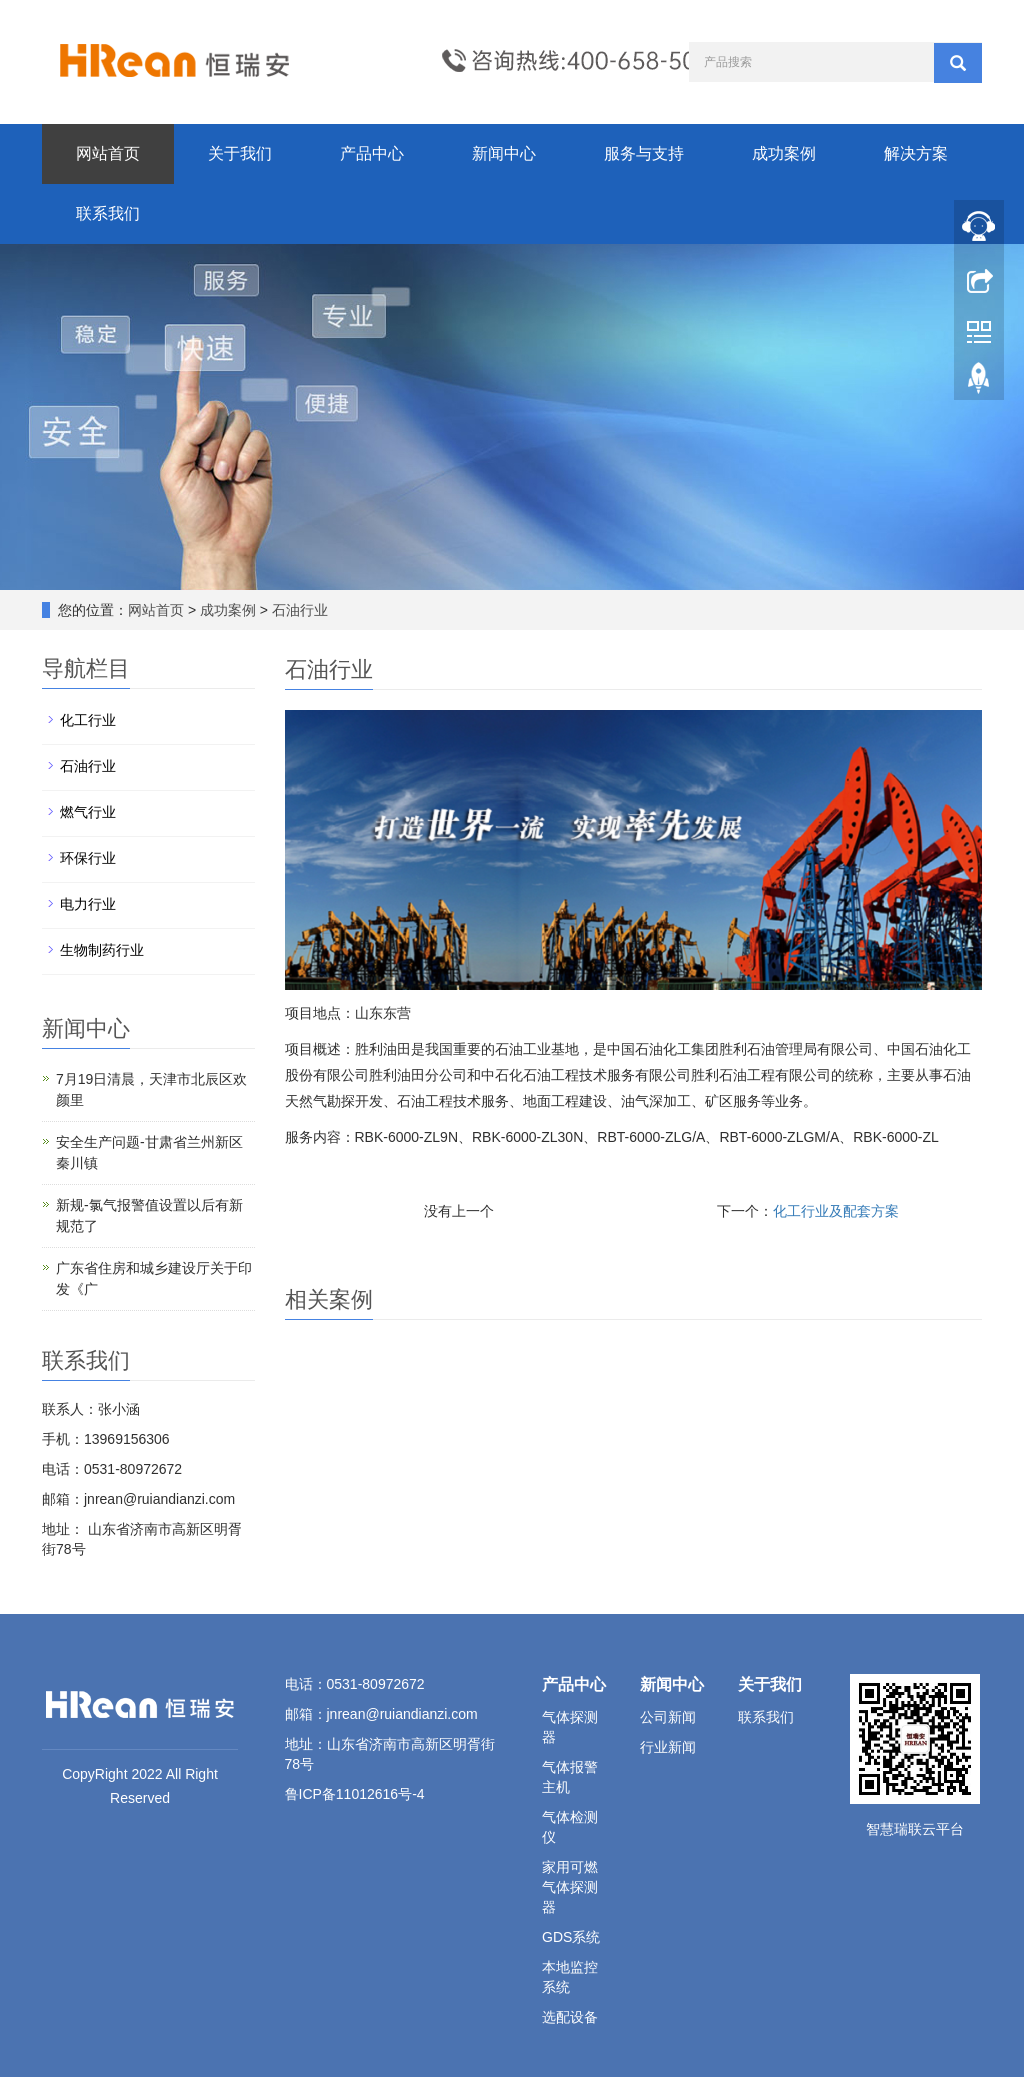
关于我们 (240, 153)
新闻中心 (504, 153)
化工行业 (88, 720)
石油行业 (298, 610)
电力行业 (88, 904)
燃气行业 (88, 812)
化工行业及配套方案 (836, 1211)
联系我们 (108, 213)
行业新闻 (668, 1747)
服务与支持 (644, 153)
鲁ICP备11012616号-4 (355, 1794)
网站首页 (108, 153)
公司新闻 (668, 1717)
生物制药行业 (102, 950)
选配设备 (570, 2017)
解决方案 (916, 153)
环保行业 (88, 858)
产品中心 (372, 153)
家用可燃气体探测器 (570, 1887)
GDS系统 (571, 1937)
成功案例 (784, 153)
